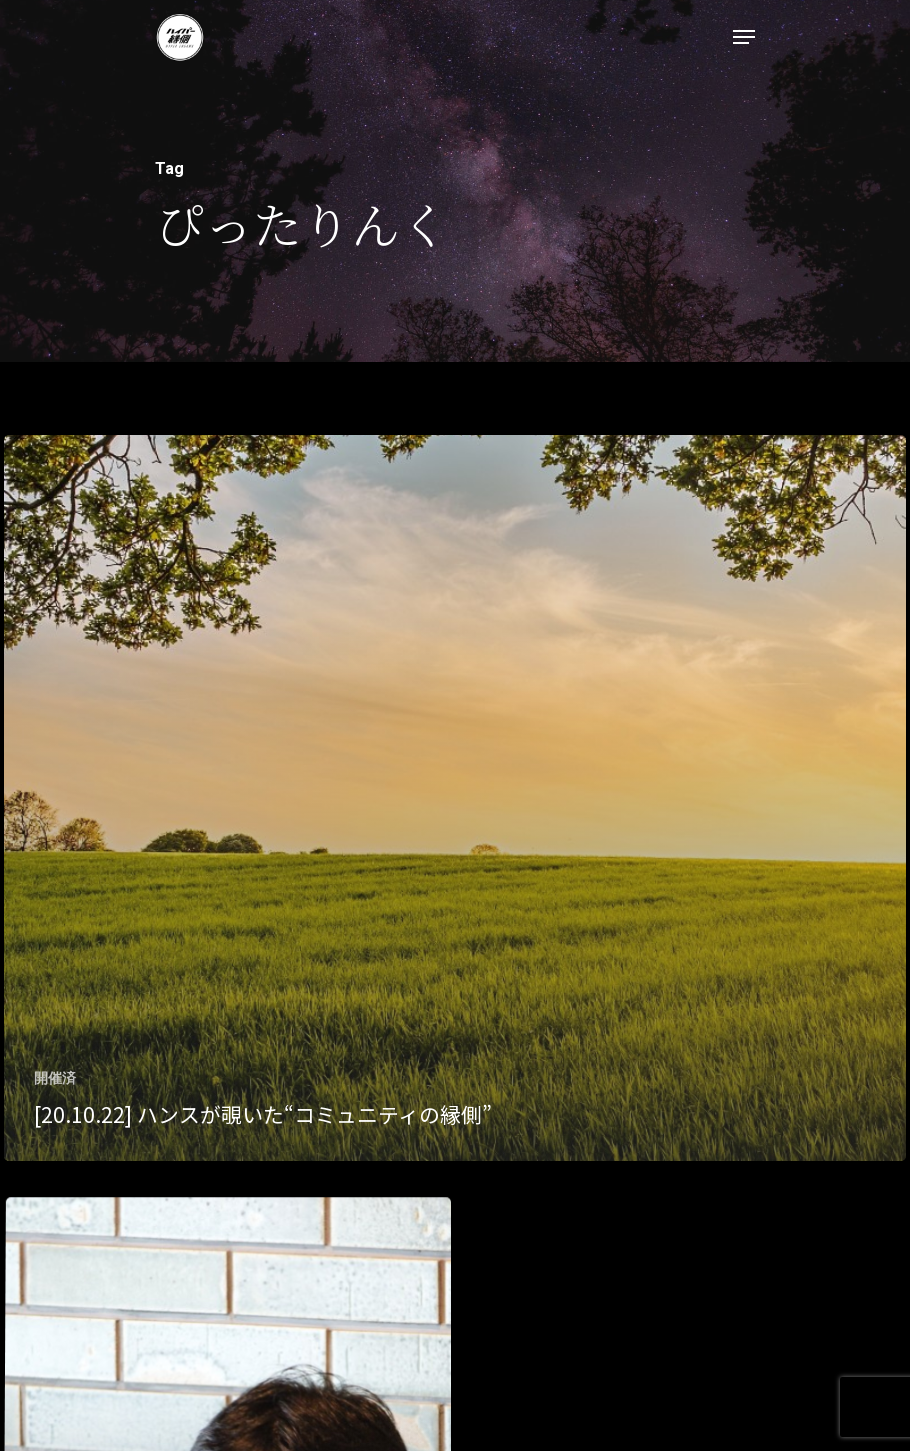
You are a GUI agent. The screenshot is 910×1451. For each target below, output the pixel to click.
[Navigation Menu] (744, 37)
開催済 (55, 1078)
